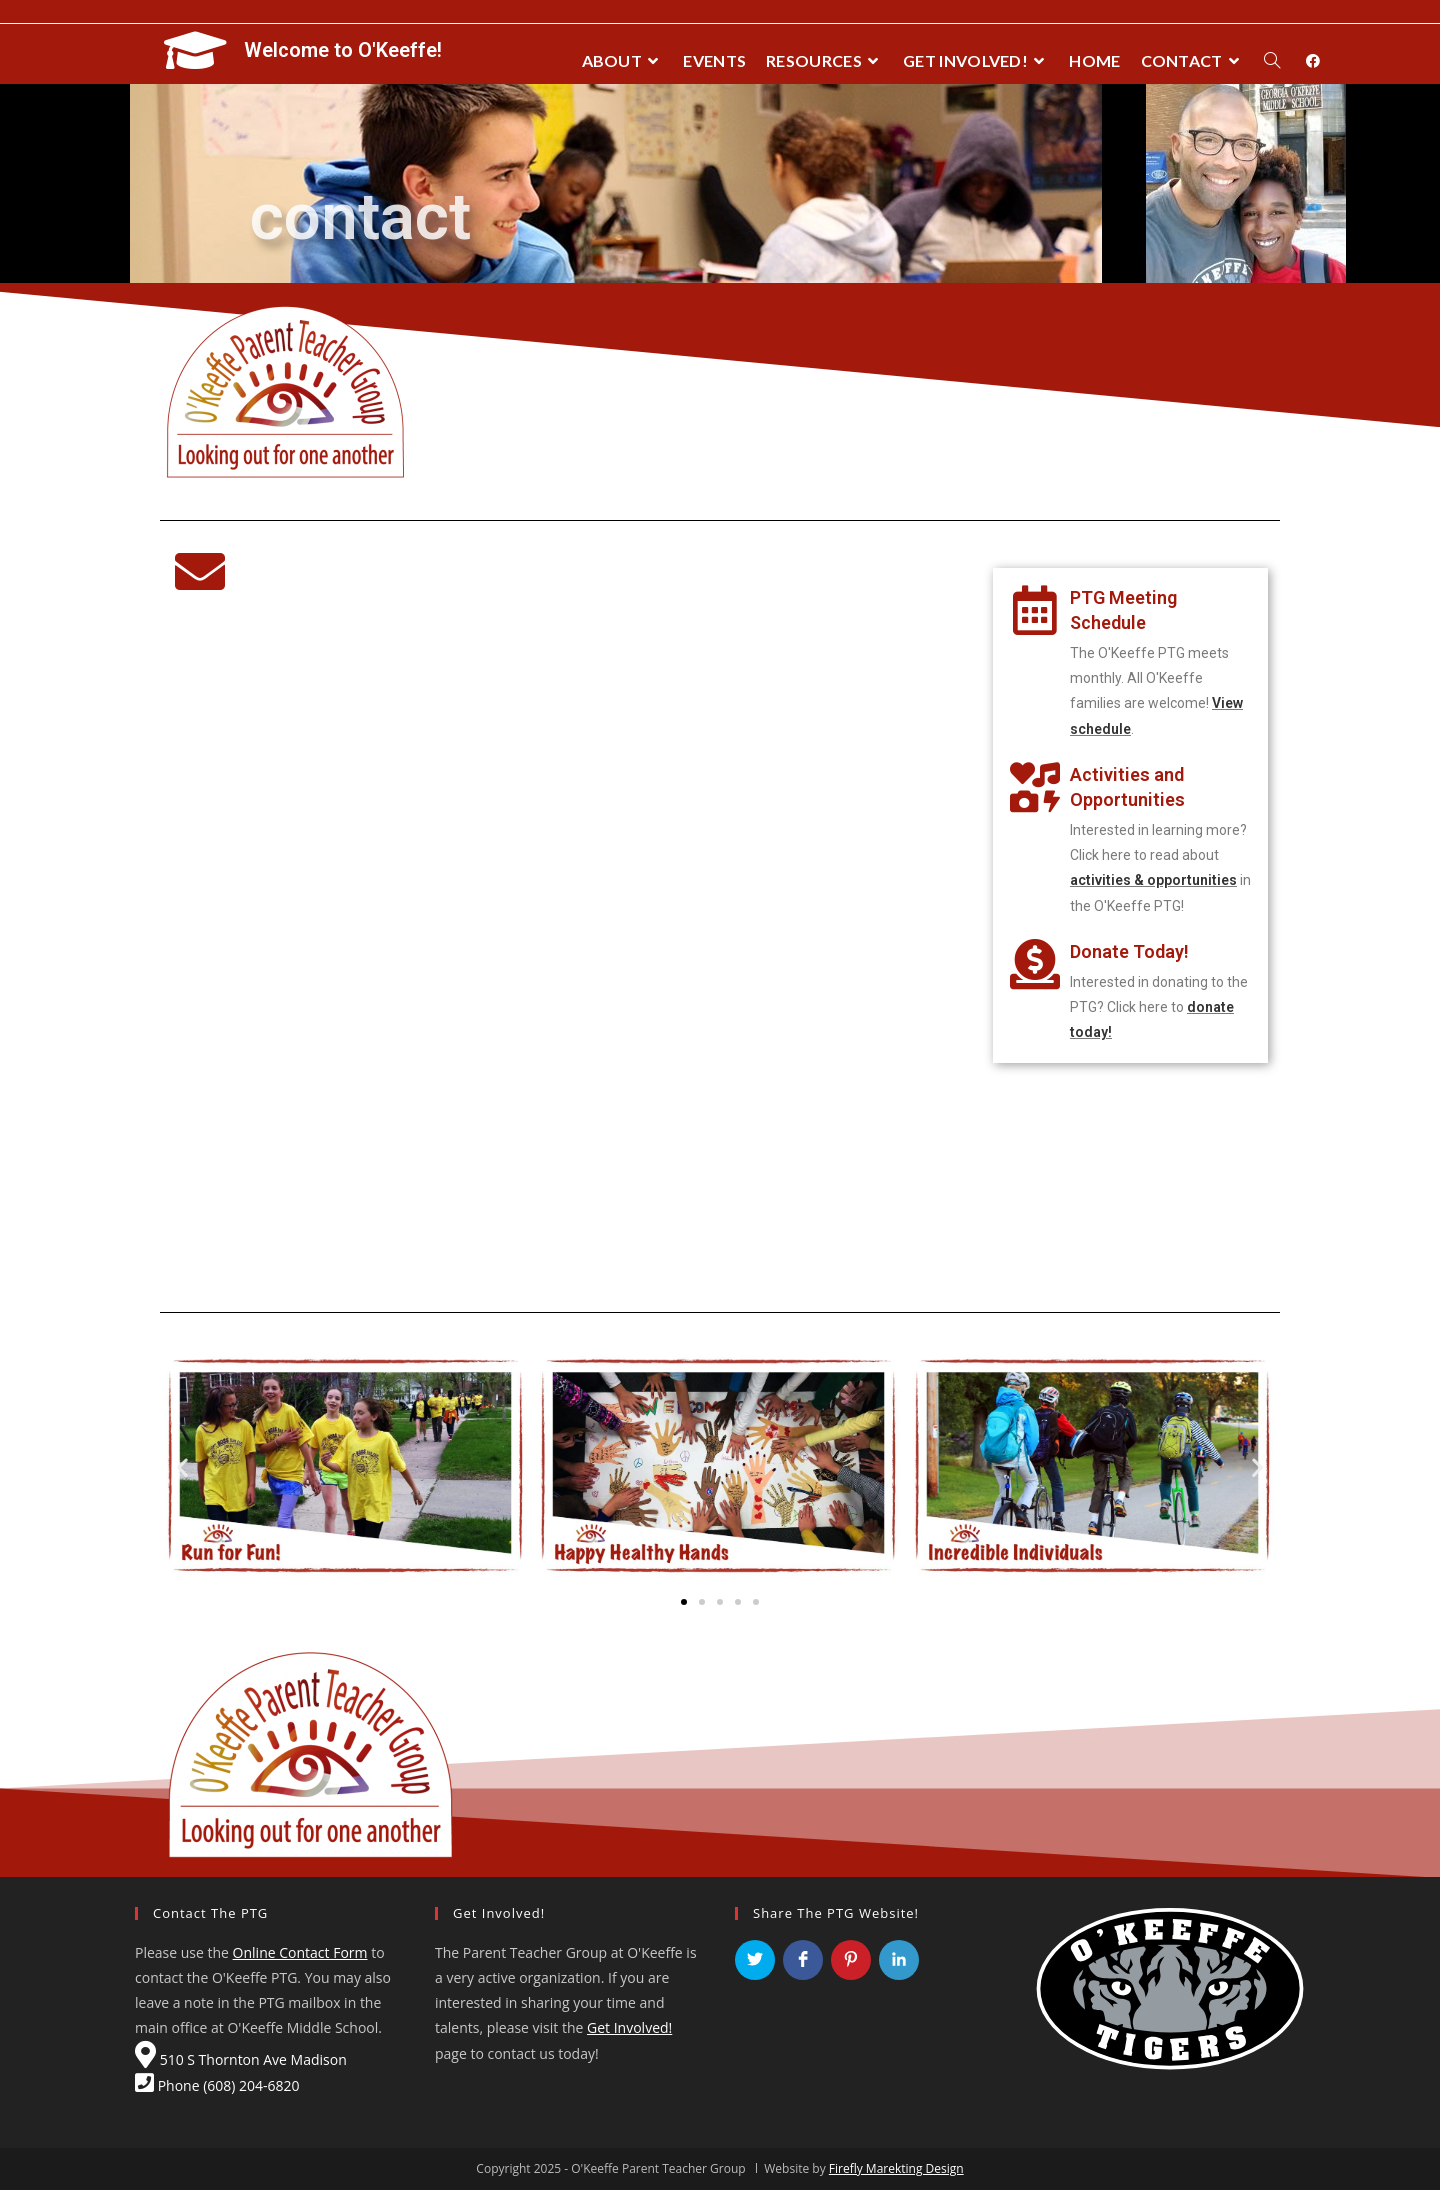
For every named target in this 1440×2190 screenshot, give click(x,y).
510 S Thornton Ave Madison (241, 2059)
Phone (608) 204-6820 (217, 2085)
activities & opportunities (1153, 880)
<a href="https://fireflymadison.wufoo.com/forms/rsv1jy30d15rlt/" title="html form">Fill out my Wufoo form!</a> (565, 951)
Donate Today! (1129, 951)
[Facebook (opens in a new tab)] (1313, 61)
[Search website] (1272, 61)
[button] (684, 1602)
